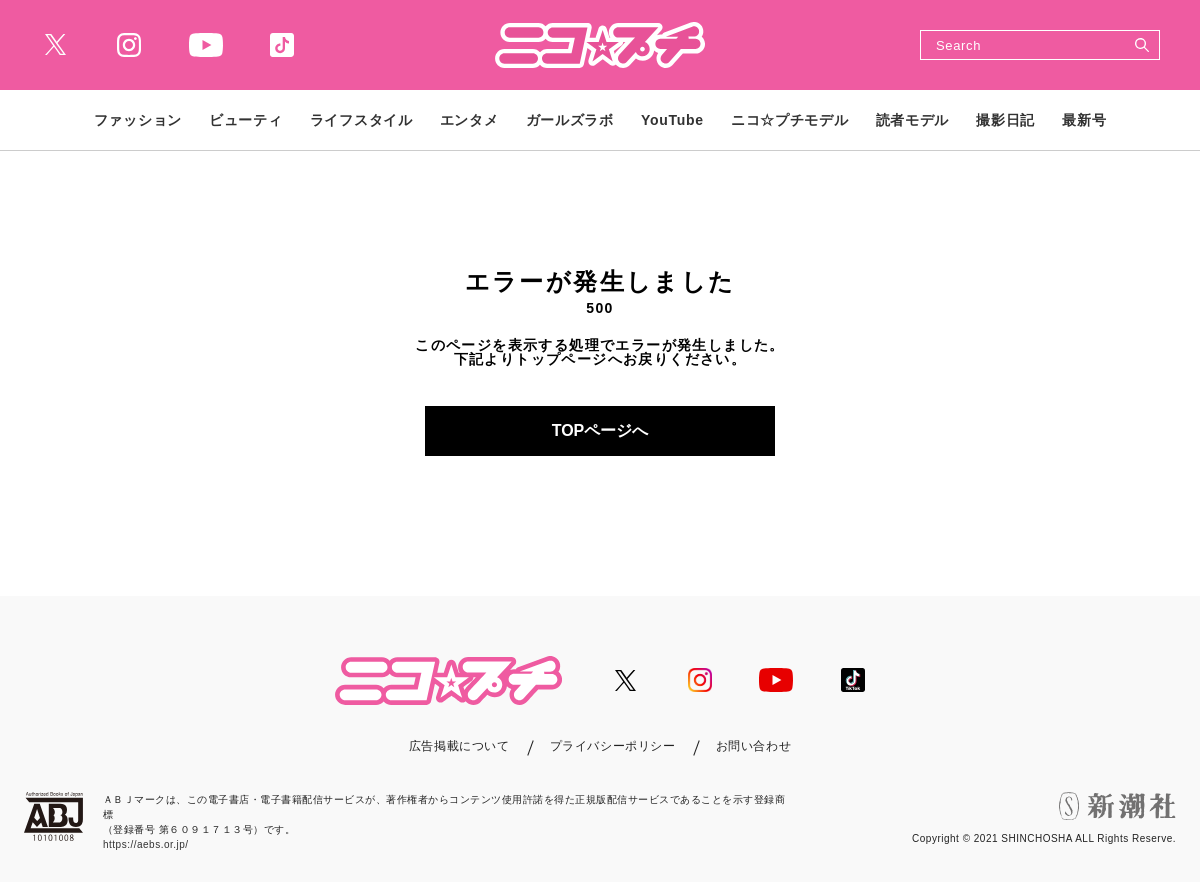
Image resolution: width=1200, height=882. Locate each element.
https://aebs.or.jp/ (146, 844)
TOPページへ (600, 430)
